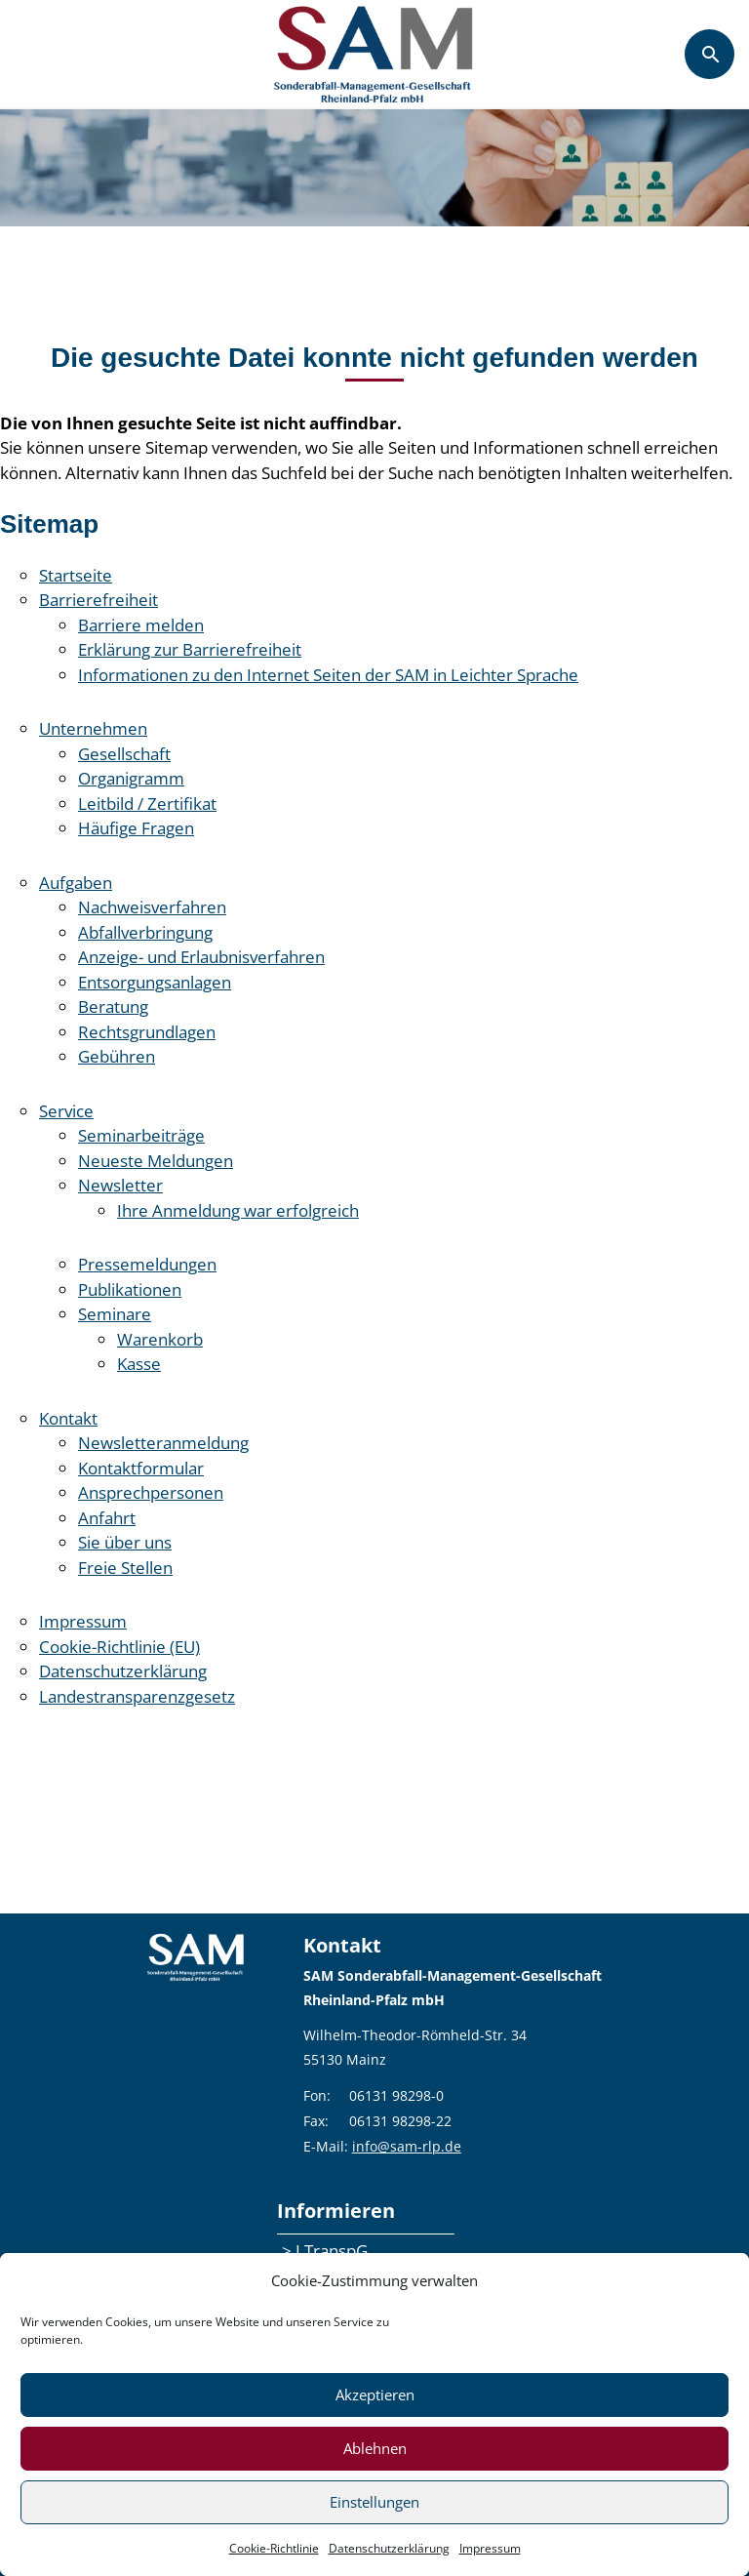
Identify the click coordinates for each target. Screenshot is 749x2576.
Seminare (114, 1314)
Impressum (490, 2548)
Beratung (113, 1006)
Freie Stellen (125, 1567)
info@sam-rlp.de (406, 2146)
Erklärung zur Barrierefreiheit (189, 649)
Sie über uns (125, 1542)
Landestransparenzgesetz (137, 1696)
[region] (374, 167)
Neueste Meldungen (155, 1160)
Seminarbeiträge (141, 1135)
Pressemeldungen (147, 1264)
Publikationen (129, 1289)
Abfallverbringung (145, 932)
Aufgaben (75, 882)
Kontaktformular (141, 1468)
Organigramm (131, 778)
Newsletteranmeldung (163, 1442)
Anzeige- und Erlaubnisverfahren (201, 957)
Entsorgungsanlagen (154, 982)
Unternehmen (93, 728)
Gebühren (116, 1056)
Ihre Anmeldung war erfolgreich (238, 1210)
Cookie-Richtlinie (274, 2548)
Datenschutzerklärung (389, 2548)
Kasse (139, 1363)
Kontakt (68, 1418)
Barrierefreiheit (98, 599)
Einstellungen (374, 2502)
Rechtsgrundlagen (147, 1032)
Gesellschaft (124, 754)
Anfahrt (107, 1518)
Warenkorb (160, 1339)
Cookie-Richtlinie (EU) (119, 1646)
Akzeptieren (374, 2394)
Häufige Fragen (136, 828)
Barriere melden (141, 625)
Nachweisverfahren (152, 907)
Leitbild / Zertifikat (147, 803)
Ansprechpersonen (150, 1492)
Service (66, 1111)
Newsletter (120, 1185)
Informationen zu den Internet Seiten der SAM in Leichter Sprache (328, 675)
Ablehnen (375, 2448)
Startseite (75, 575)
